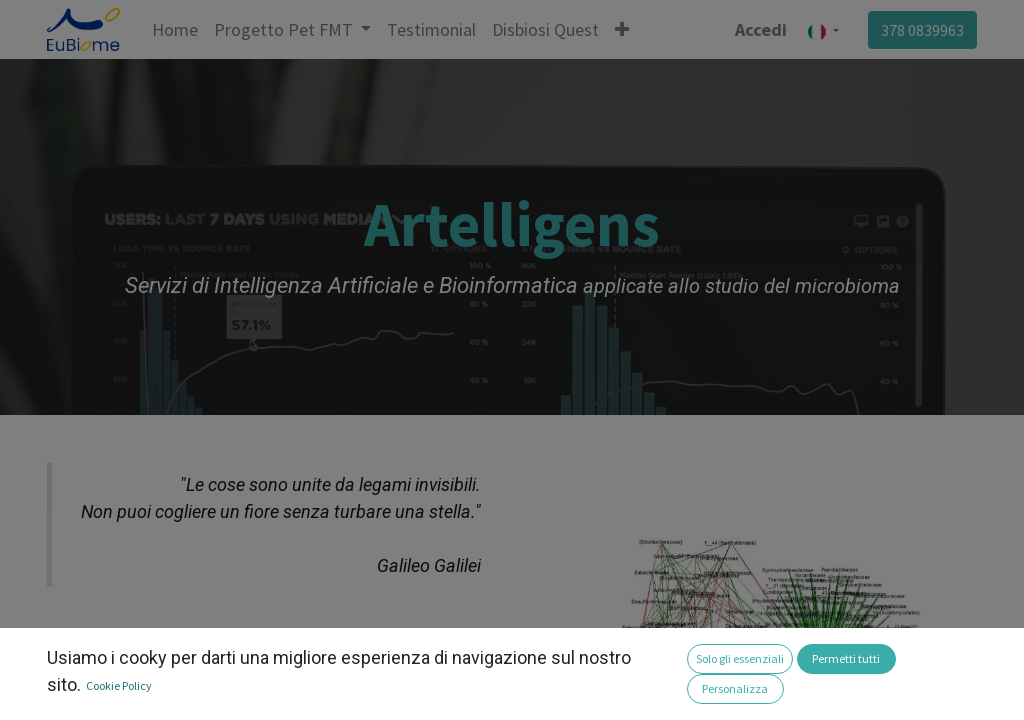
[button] (622, 29)
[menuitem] (175, 29)
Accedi (761, 29)
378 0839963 (922, 30)
